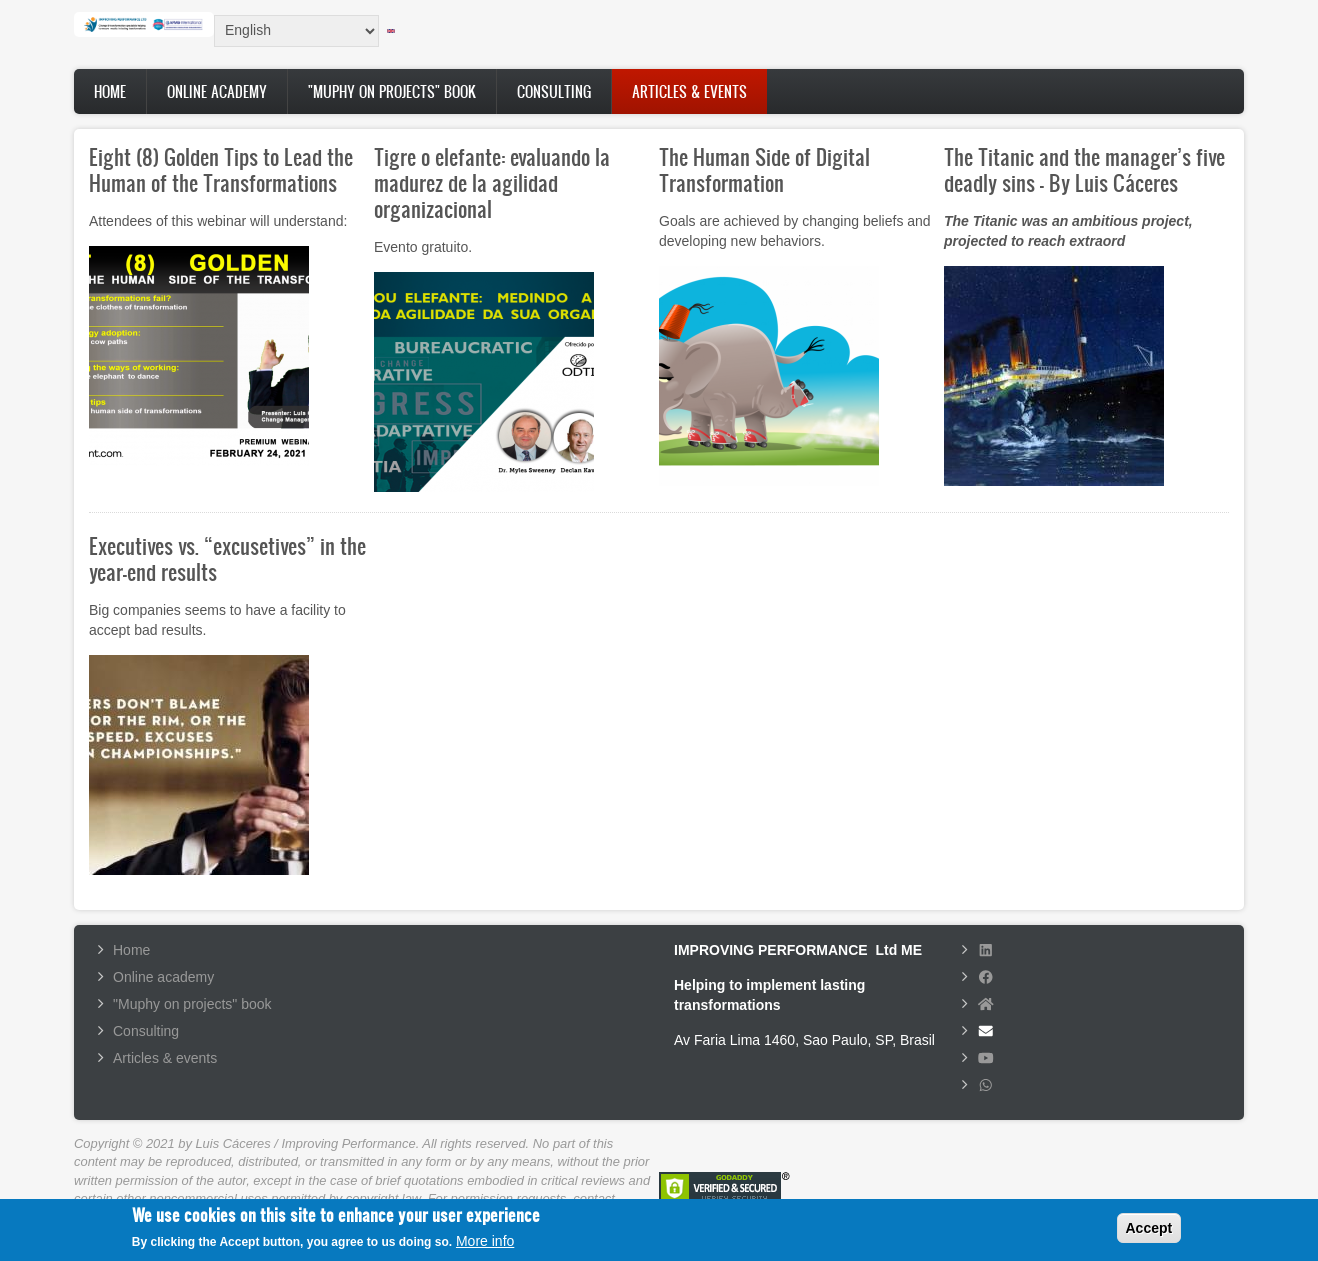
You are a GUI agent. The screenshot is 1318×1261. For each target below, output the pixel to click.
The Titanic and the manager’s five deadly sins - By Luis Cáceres (1084, 169)
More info (485, 1247)
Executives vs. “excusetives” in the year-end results (227, 558)
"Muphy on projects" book (392, 91)
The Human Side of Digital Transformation (764, 169)
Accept (1149, 1233)
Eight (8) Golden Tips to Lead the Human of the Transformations (221, 169)
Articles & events (689, 91)
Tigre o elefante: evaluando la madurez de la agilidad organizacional (492, 182)
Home (110, 91)
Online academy (217, 91)
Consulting (554, 91)
